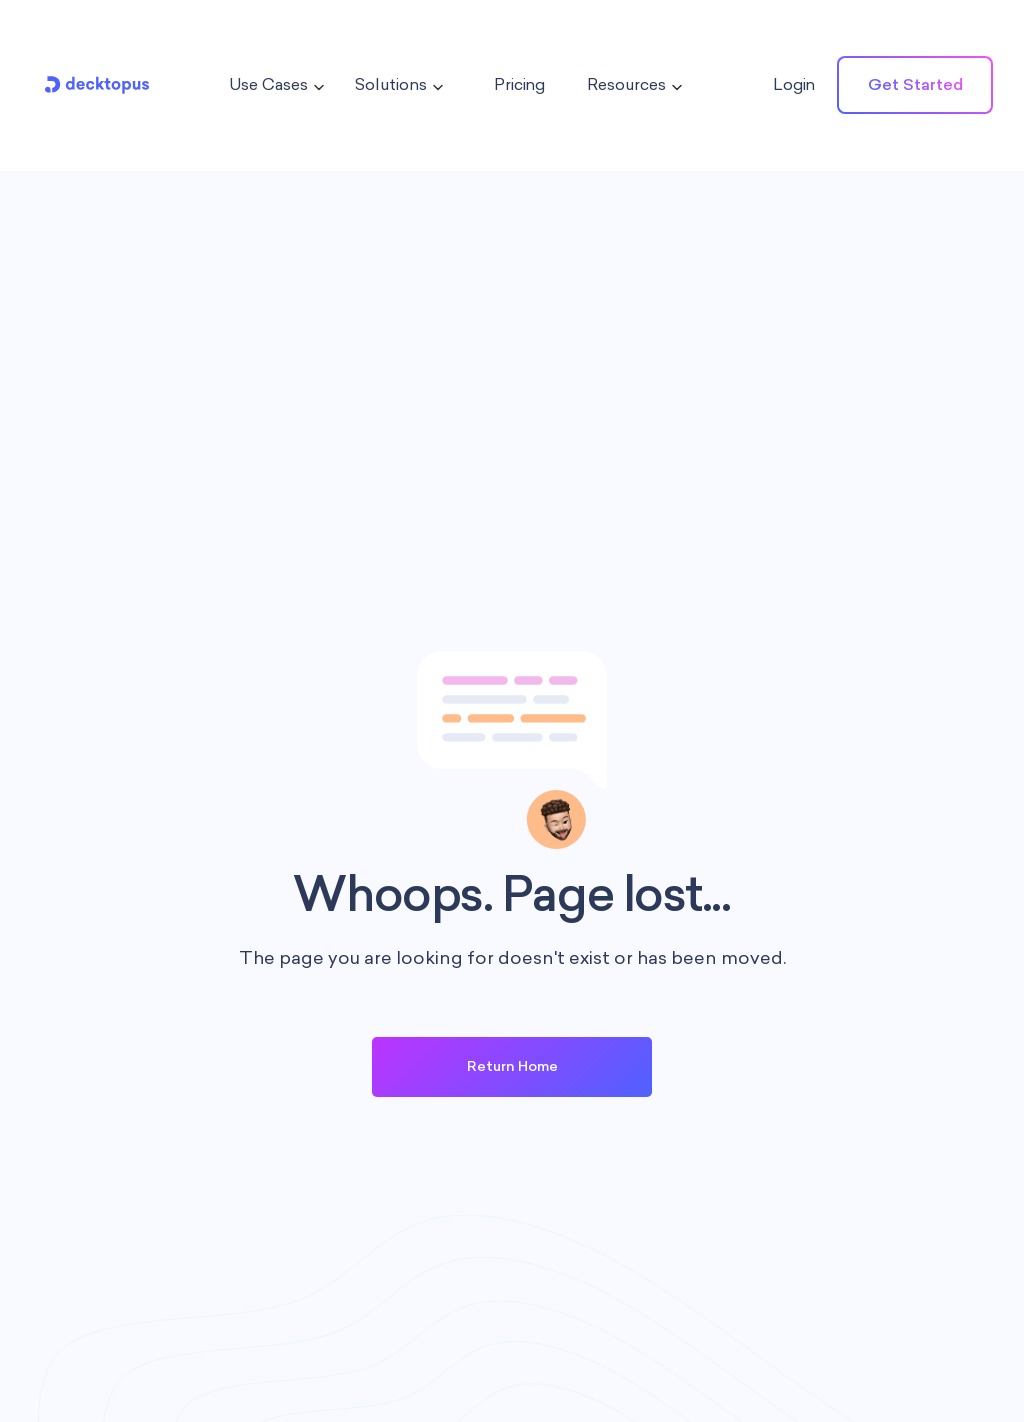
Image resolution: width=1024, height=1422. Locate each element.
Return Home (512, 1066)
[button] (271, 85)
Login (794, 84)
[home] (97, 85)
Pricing (519, 84)
